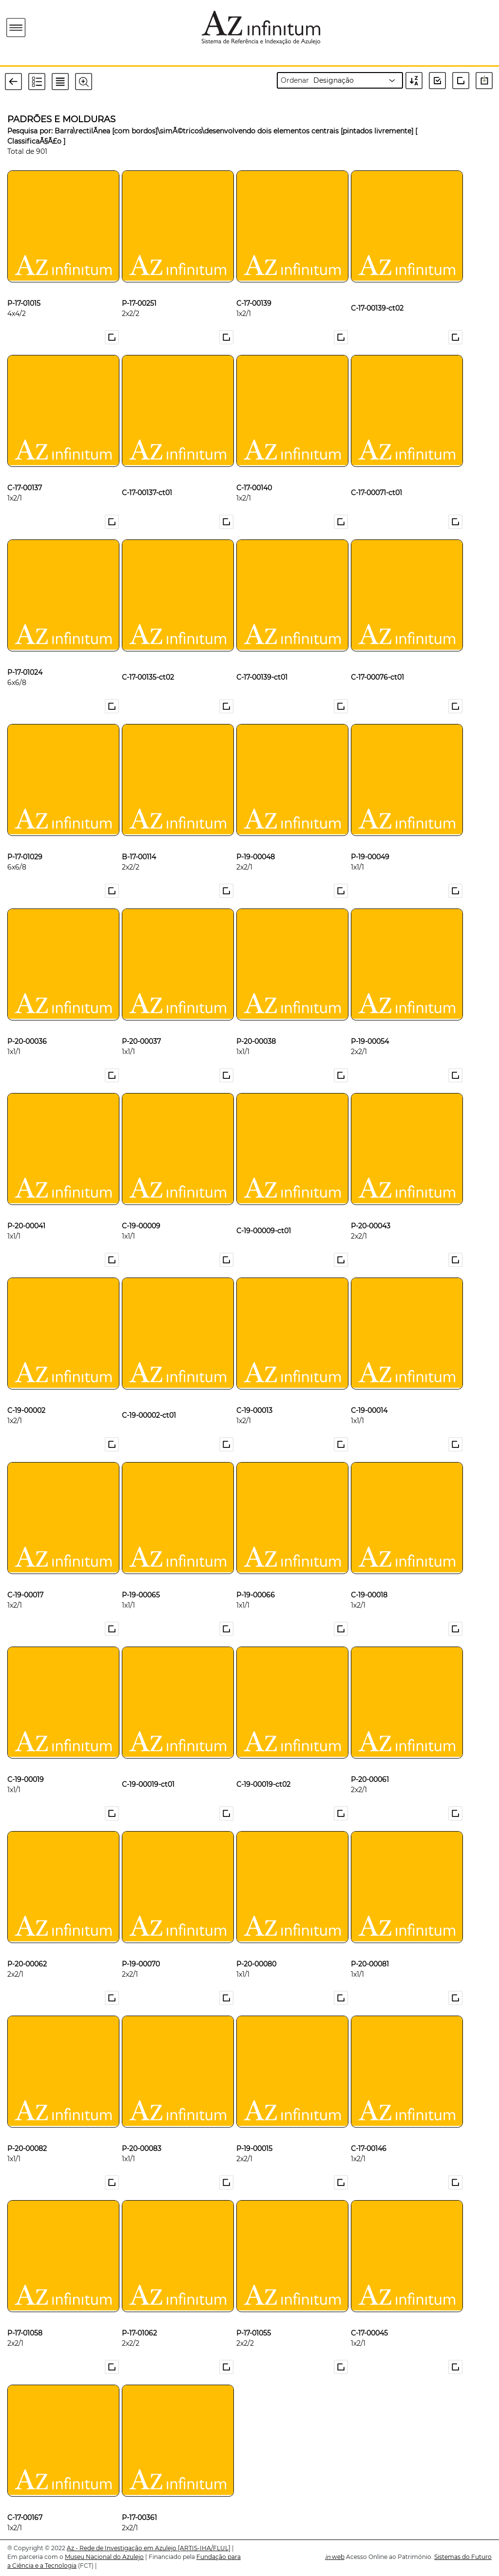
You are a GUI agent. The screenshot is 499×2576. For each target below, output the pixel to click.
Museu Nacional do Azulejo (104, 2556)
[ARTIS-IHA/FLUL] (204, 2548)
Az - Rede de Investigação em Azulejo (122, 2548)
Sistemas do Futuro (463, 2556)
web (335, 2556)
